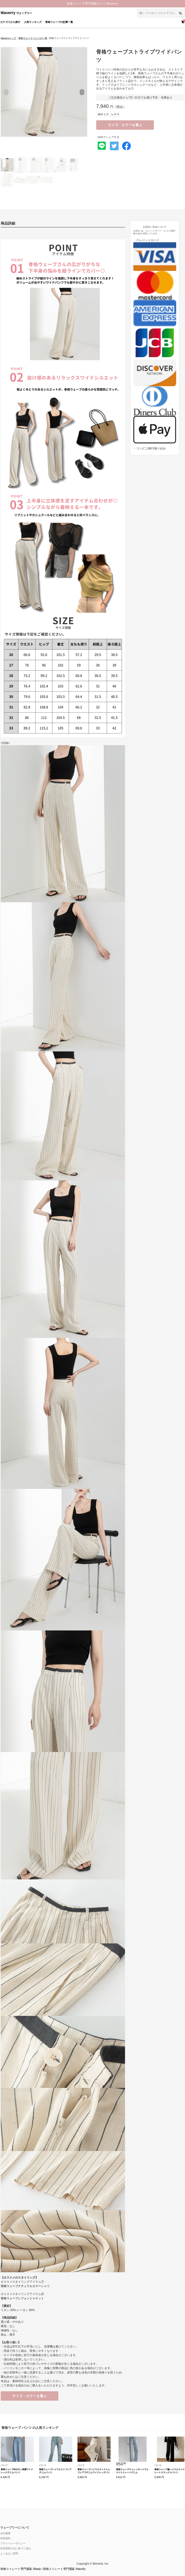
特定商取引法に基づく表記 (15, 2548)
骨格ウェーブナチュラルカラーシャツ (25, 2286)
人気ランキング (33, 22)
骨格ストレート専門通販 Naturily (64, 2568)
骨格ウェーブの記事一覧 (59, 22)
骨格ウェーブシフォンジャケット (22, 2298)
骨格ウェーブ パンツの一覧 (32, 38)
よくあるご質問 (9, 2553)
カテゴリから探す (10, 22)
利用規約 (5, 2538)
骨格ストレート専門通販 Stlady (20, 2568)
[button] (81, 92)
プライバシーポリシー (13, 2543)
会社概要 (5, 2533)
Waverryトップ (8, 38)
